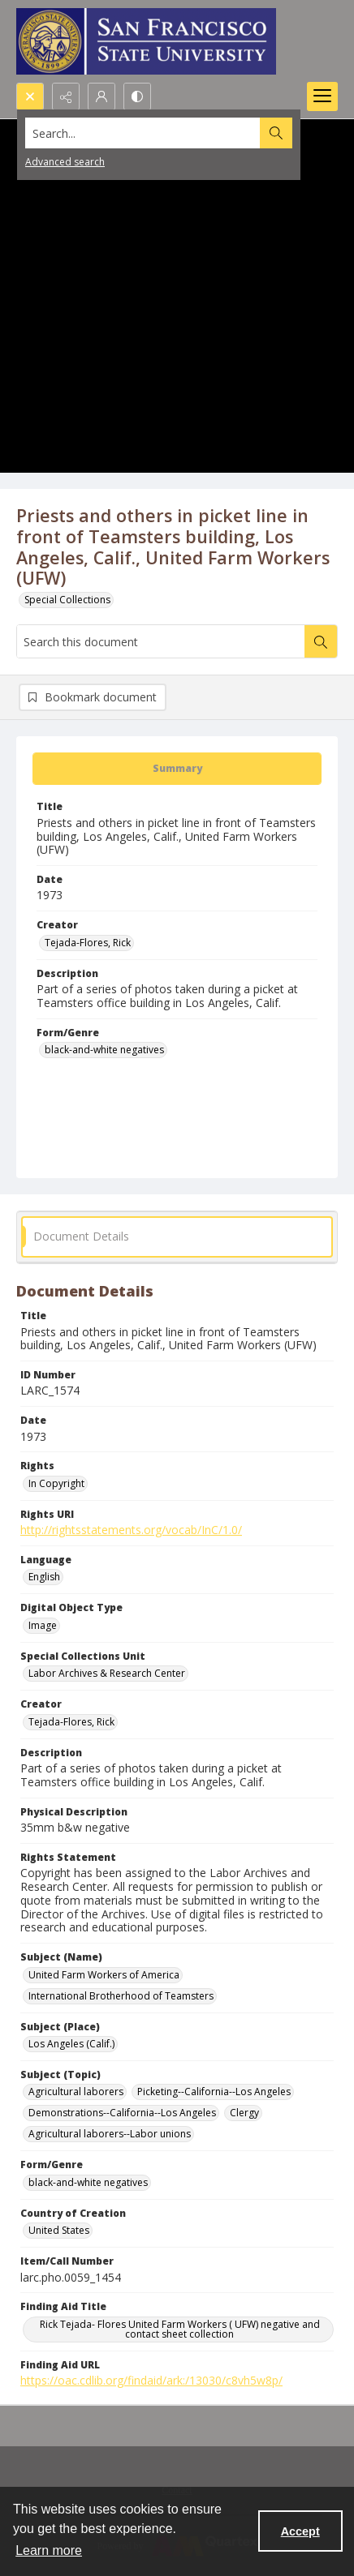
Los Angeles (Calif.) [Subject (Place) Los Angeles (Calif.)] (71, 2044)
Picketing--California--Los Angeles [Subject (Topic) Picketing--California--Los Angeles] (214, 2091)
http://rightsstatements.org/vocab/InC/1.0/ (131, 1529)
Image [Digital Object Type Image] (42, 1625)
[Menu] (322, 96)
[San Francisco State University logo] (146, 41)
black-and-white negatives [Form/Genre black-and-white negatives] (104, 1050)
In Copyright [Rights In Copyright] (56, 1483)
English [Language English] (44, 1577)
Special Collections (67, 599)
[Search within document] (320, 641)
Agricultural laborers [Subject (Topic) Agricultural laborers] (75, 2091)
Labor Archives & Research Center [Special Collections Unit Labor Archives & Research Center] (106, 1673)
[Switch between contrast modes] (137, 96)
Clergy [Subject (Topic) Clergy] (244, 2113)
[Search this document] (160, 641)
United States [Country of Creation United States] (58, 2230)
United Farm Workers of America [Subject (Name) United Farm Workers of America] (103, 1975)
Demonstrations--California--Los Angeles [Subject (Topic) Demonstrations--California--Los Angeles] (122, 2113)
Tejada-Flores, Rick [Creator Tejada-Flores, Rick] (88, 942)
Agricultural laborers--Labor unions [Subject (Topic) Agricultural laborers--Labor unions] (109, 2134)
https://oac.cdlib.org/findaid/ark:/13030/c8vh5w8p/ (151, 2380)
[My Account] (101, 96)
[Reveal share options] (66, 96)
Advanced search (65, 162)
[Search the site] (143, 133)
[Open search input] (30, 96)
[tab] (177, 768)
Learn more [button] (48, 2550)
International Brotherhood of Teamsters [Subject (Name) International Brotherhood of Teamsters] (121, 1996)
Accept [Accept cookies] (300, 2531)
